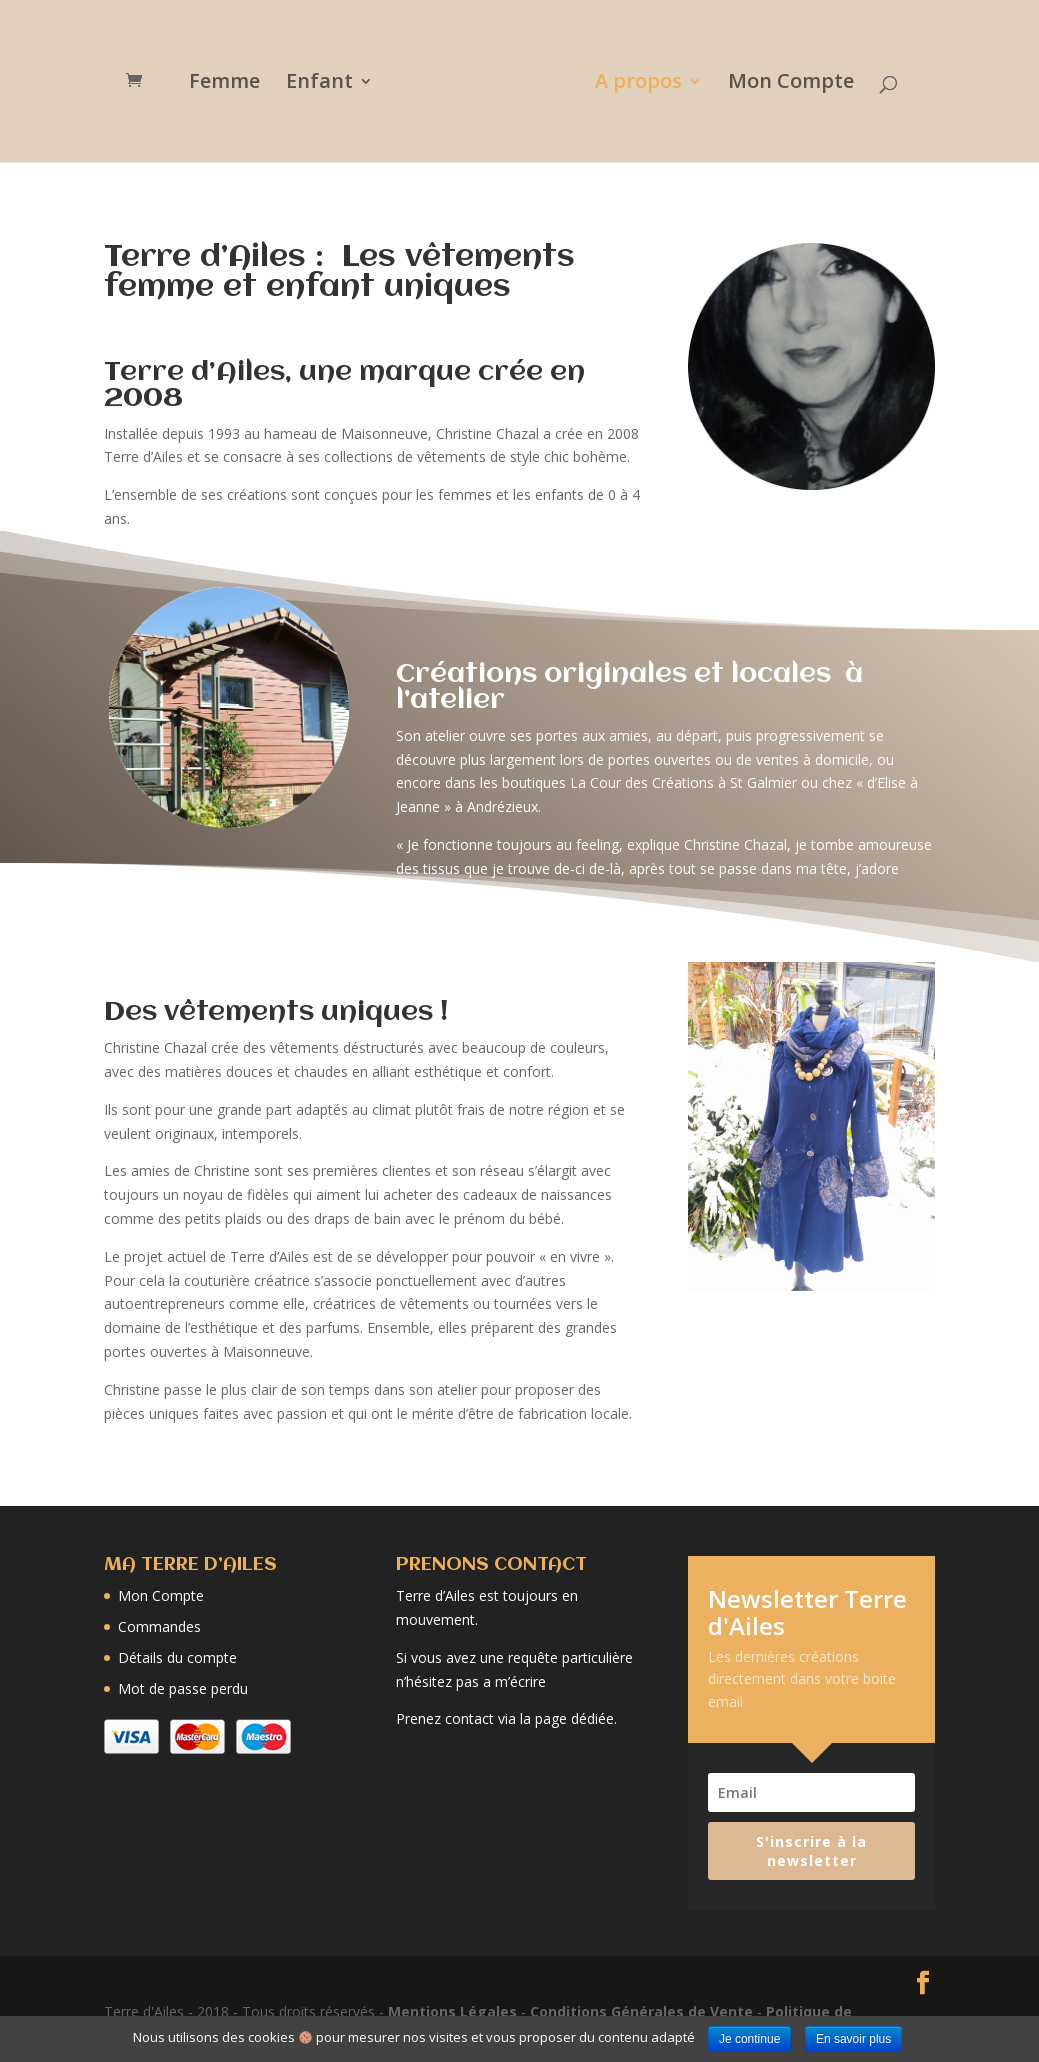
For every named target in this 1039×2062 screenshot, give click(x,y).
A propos (631, 84)
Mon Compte (784, 84)
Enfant (326, 84)
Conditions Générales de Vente (641, 2011)
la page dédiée (567, 1718)
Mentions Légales (452, 2011)
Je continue (749, 2039)
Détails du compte (177, 1657)
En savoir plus (853, 2039)
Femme (231, 84)
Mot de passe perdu (183, 1688)
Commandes (159, 1626)
